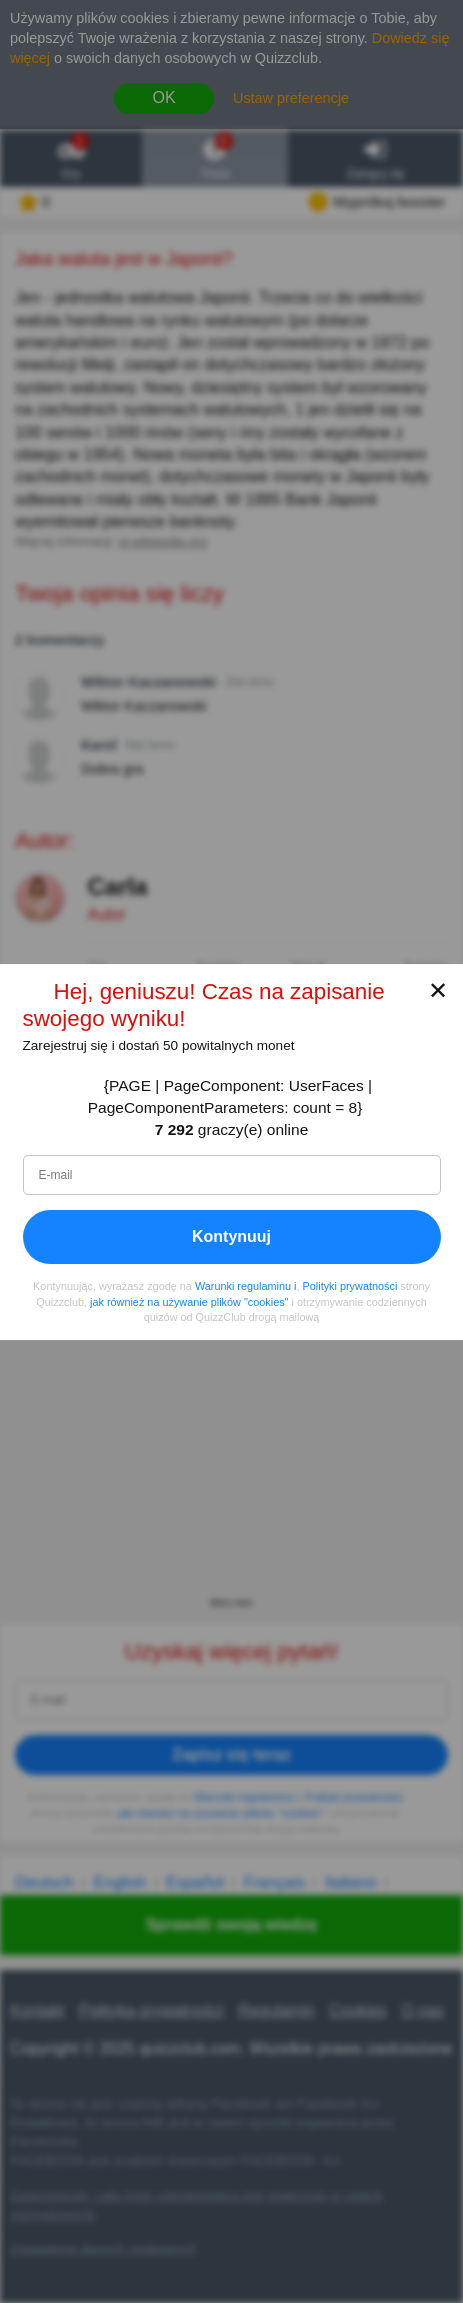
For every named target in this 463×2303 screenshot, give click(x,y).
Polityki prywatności (350, 1286)
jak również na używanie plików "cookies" (189, 1301)
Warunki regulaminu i (246, 1286)
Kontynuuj (231, 1236)
